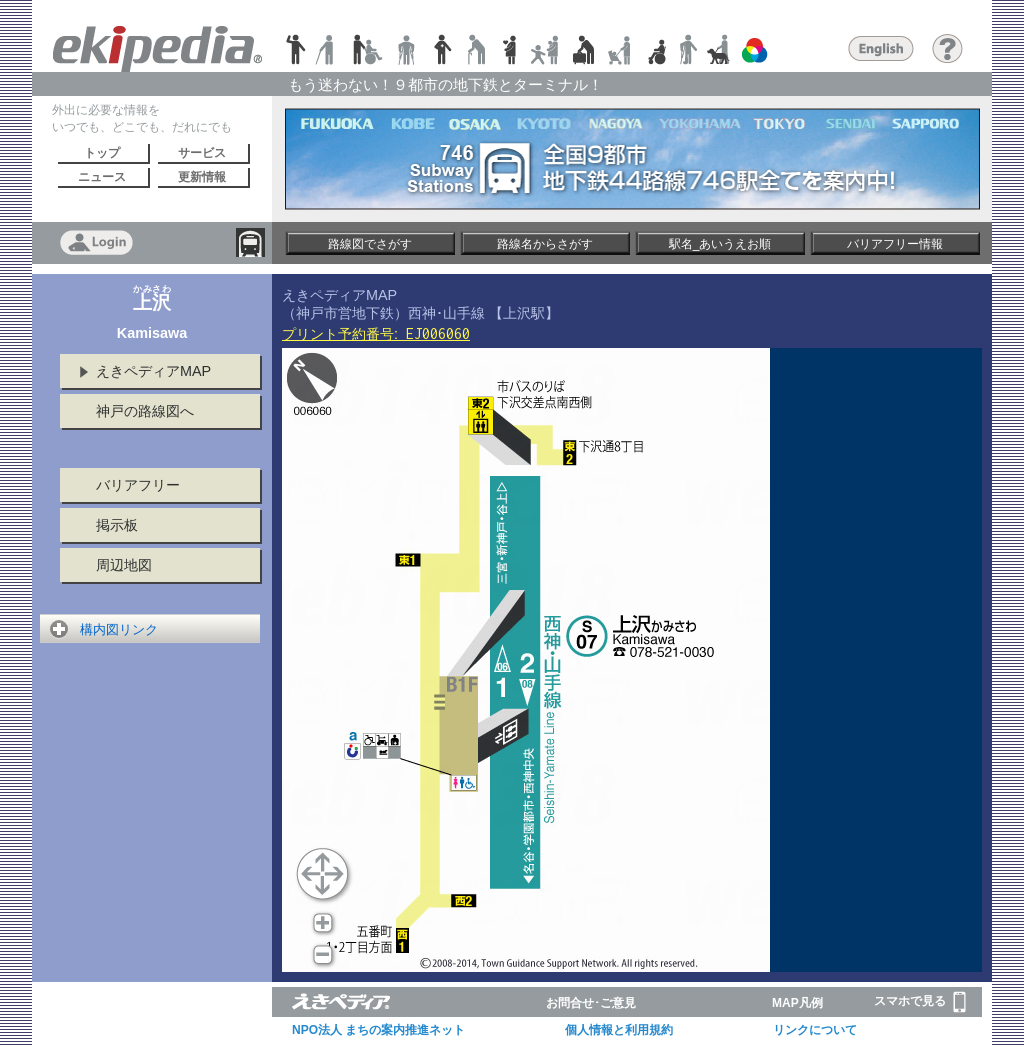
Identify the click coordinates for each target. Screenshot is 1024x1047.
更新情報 (202, 177)
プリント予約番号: (376, 334)
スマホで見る (920, 1002)
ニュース (102, 177)
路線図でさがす (370, 244)
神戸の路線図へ (145, 411)
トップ (102, 153)
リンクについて (815, 1030)
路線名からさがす (545, 244)
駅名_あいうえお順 (720, 244)
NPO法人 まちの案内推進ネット (378, 1030)
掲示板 (117, 525)
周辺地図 (124, 565)
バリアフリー (138, 485)
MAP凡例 (797, 1003)
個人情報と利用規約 (619, 1030)
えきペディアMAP (153, 371)
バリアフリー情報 (895, 244)
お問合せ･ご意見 (591, 1003)
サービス (202, 153)
